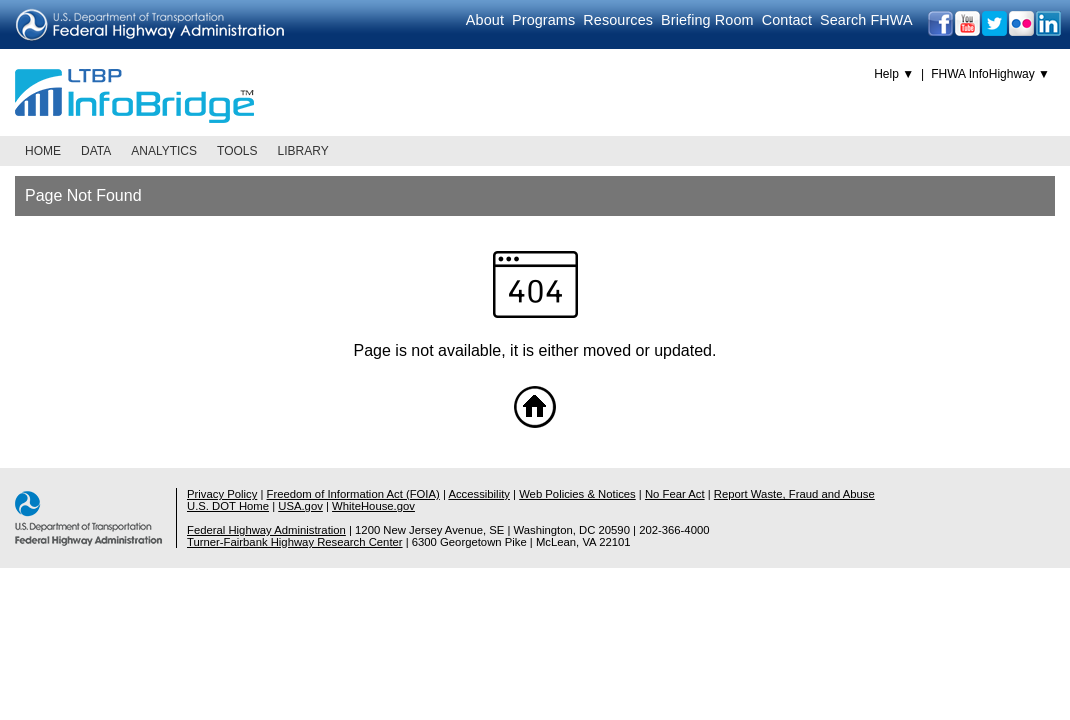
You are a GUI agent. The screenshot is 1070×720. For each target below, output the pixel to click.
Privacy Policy (222, 494)
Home (43, 151)
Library (303, 151)
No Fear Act (675, 494)
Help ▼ (894, 74)
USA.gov (300, 506)
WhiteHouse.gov (373, 506)
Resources (618, 20)
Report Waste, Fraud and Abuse (794, 494)
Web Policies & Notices (577, 494)
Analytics (164, 151)
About (485, 20)
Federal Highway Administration (266, 530)
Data (96, 151)
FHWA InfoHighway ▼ (990, 74)
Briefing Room (707, 20)
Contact (787, 20)
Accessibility (479, 494)
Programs (543, 20)
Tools (237, 151)
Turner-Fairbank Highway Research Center (295, 542)
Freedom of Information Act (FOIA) (353, 494)
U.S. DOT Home (228, 506)
